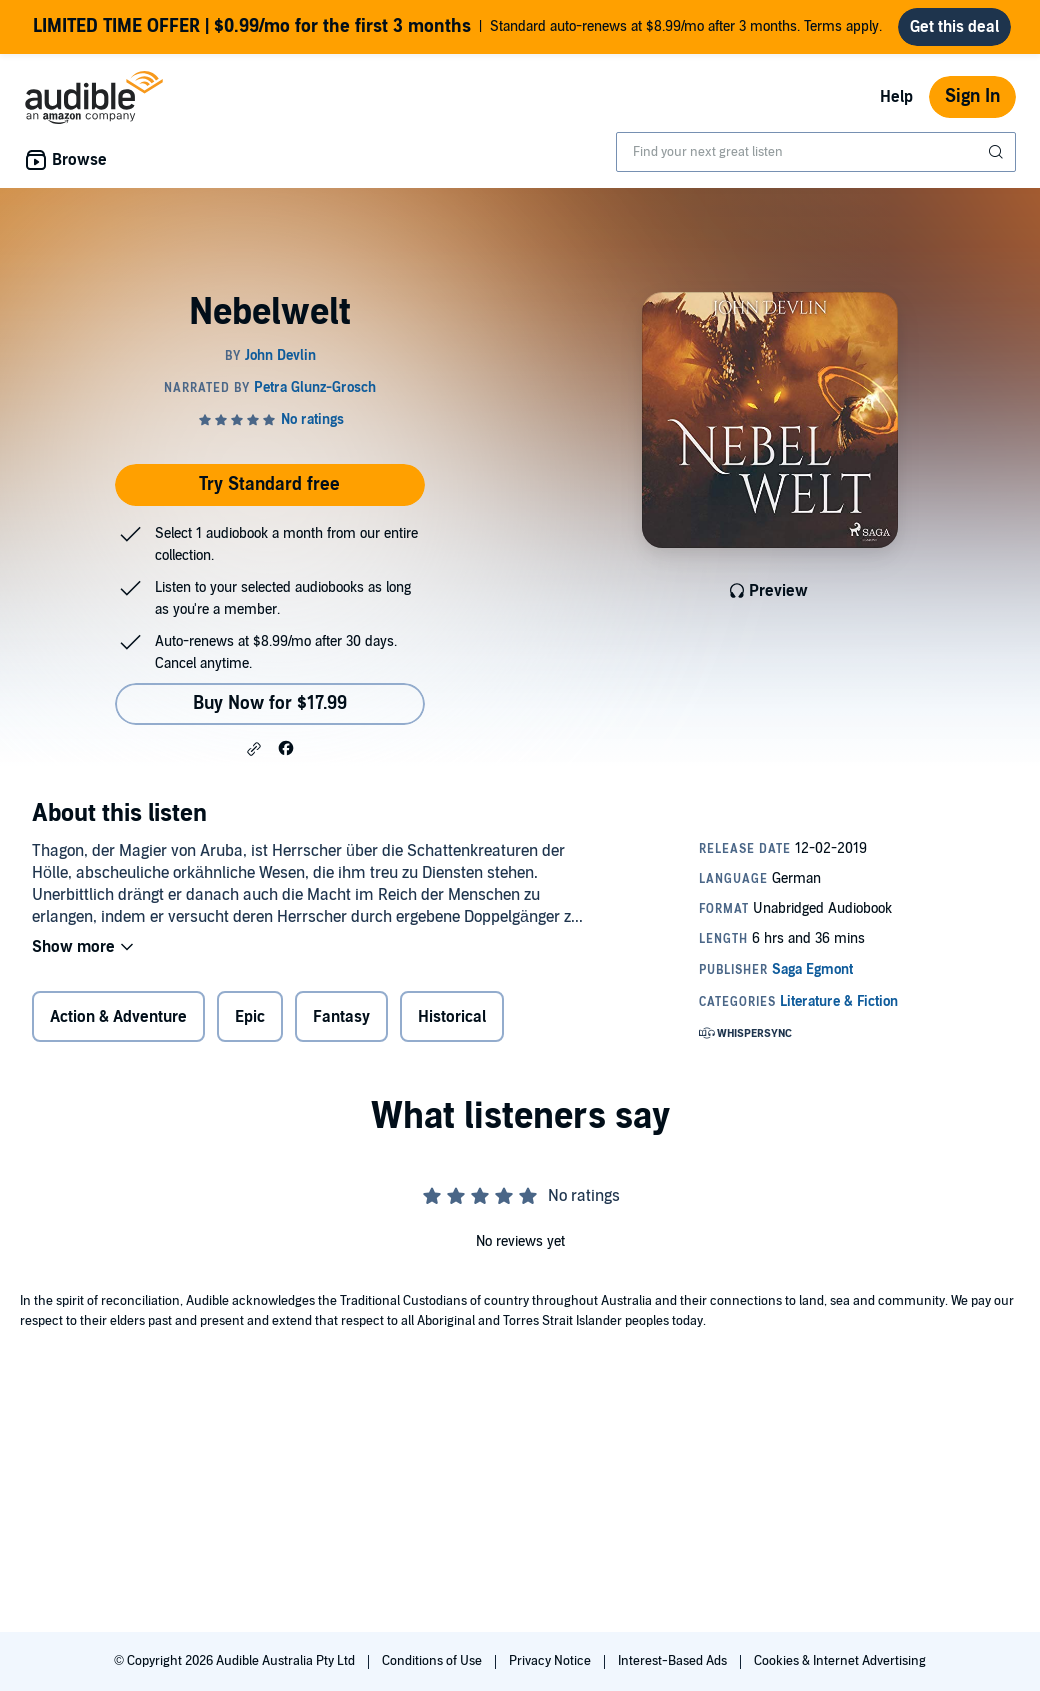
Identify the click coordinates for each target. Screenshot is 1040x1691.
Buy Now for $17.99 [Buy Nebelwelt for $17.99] (270, 703)
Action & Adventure (118, 1017)
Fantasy (341, 1017)
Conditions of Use (433, 1661)
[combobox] (816, 152)
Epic (250, 1017)
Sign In (972, 96)
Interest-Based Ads (674, 1661)
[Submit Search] (998, 152)
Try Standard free (269, 484)
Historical (452, 1017)
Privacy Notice (551, 1661)
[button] (254, 749)
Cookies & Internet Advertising (840, 1661)
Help (896, 97)
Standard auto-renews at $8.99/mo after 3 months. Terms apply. (457, 27)
